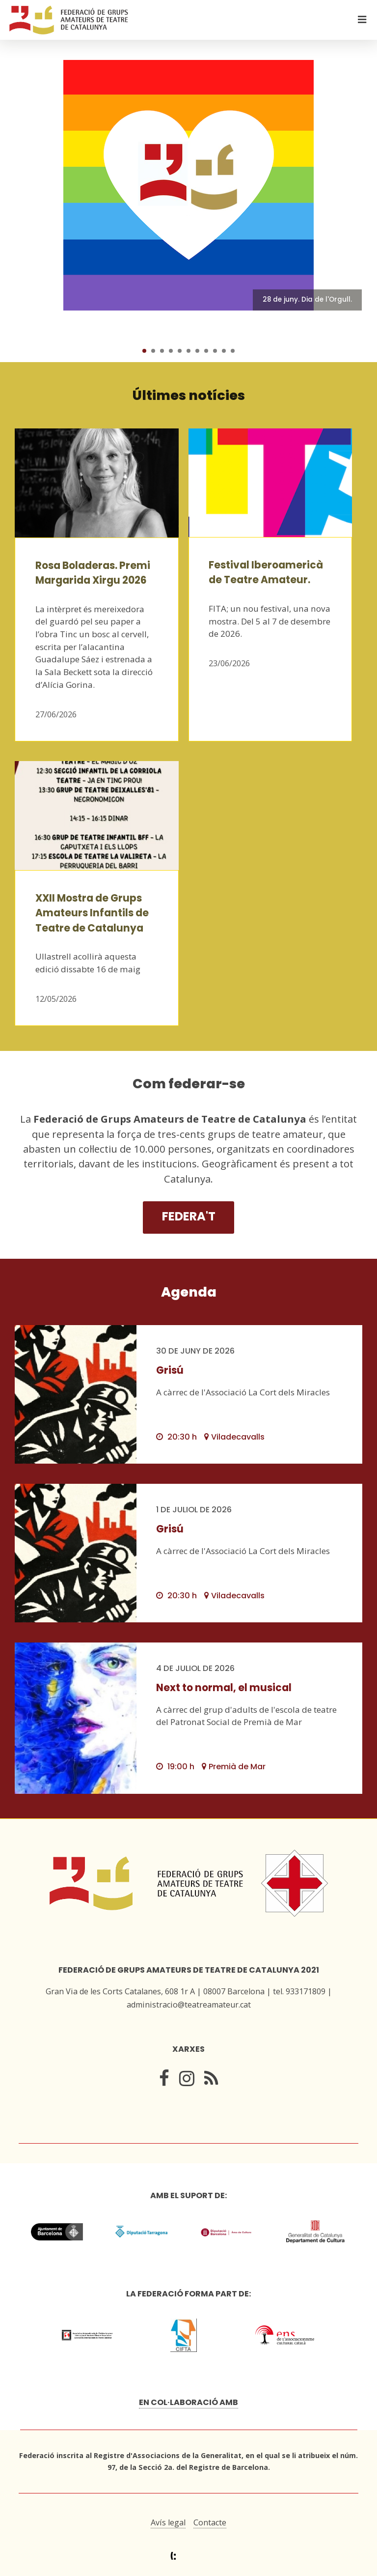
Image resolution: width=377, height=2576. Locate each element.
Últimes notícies (189, 395)
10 (224, 351)
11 (233, 351)
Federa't (188, 1216)
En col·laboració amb (188, 2402)
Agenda (188, 1292)
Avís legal (168, 2522)
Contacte (209, 2522)
